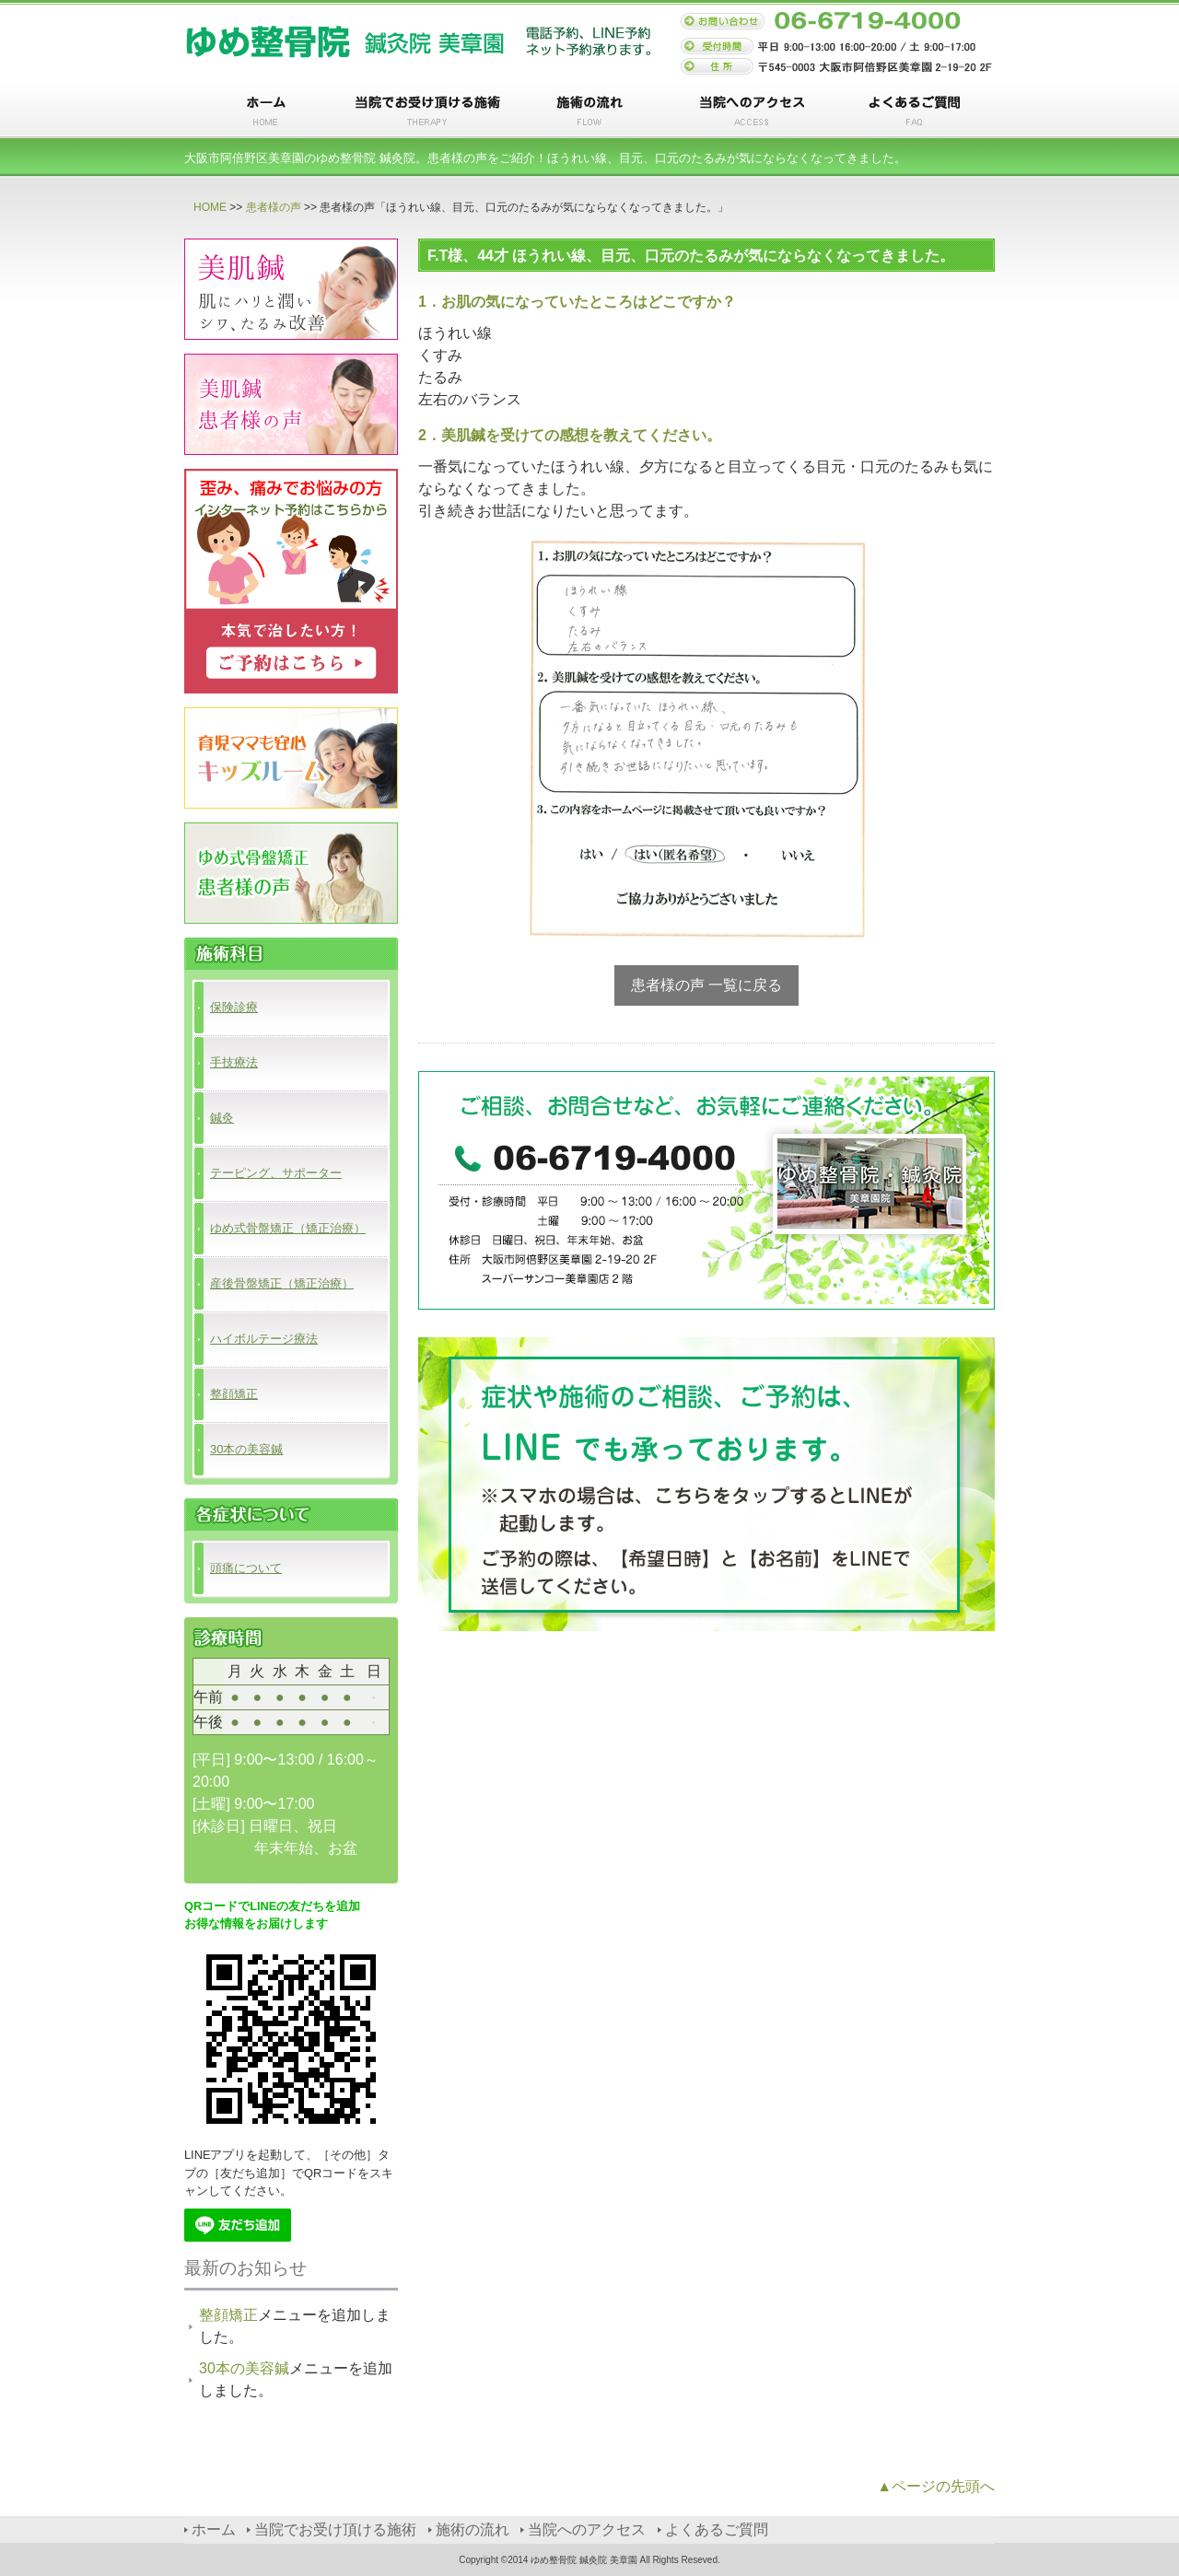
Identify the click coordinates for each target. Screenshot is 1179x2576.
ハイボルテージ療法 (264, 1339)
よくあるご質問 (914, 112)
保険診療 (234, 1007)
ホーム (265, 112)
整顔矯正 (234, 1394)
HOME (210, 207)
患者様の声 (273, 207)
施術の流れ (589, 112)
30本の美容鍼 (246, 1449)
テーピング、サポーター (276, 1173)
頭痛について (246, 1568)
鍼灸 (222, 1118)
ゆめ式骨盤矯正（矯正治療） (288, 1228)
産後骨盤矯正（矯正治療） (282, 1283)
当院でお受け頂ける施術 (427, 112)
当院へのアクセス (752, 112)
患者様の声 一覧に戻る (706, 985)
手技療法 (234, 1062)
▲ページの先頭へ (936, 2486)
